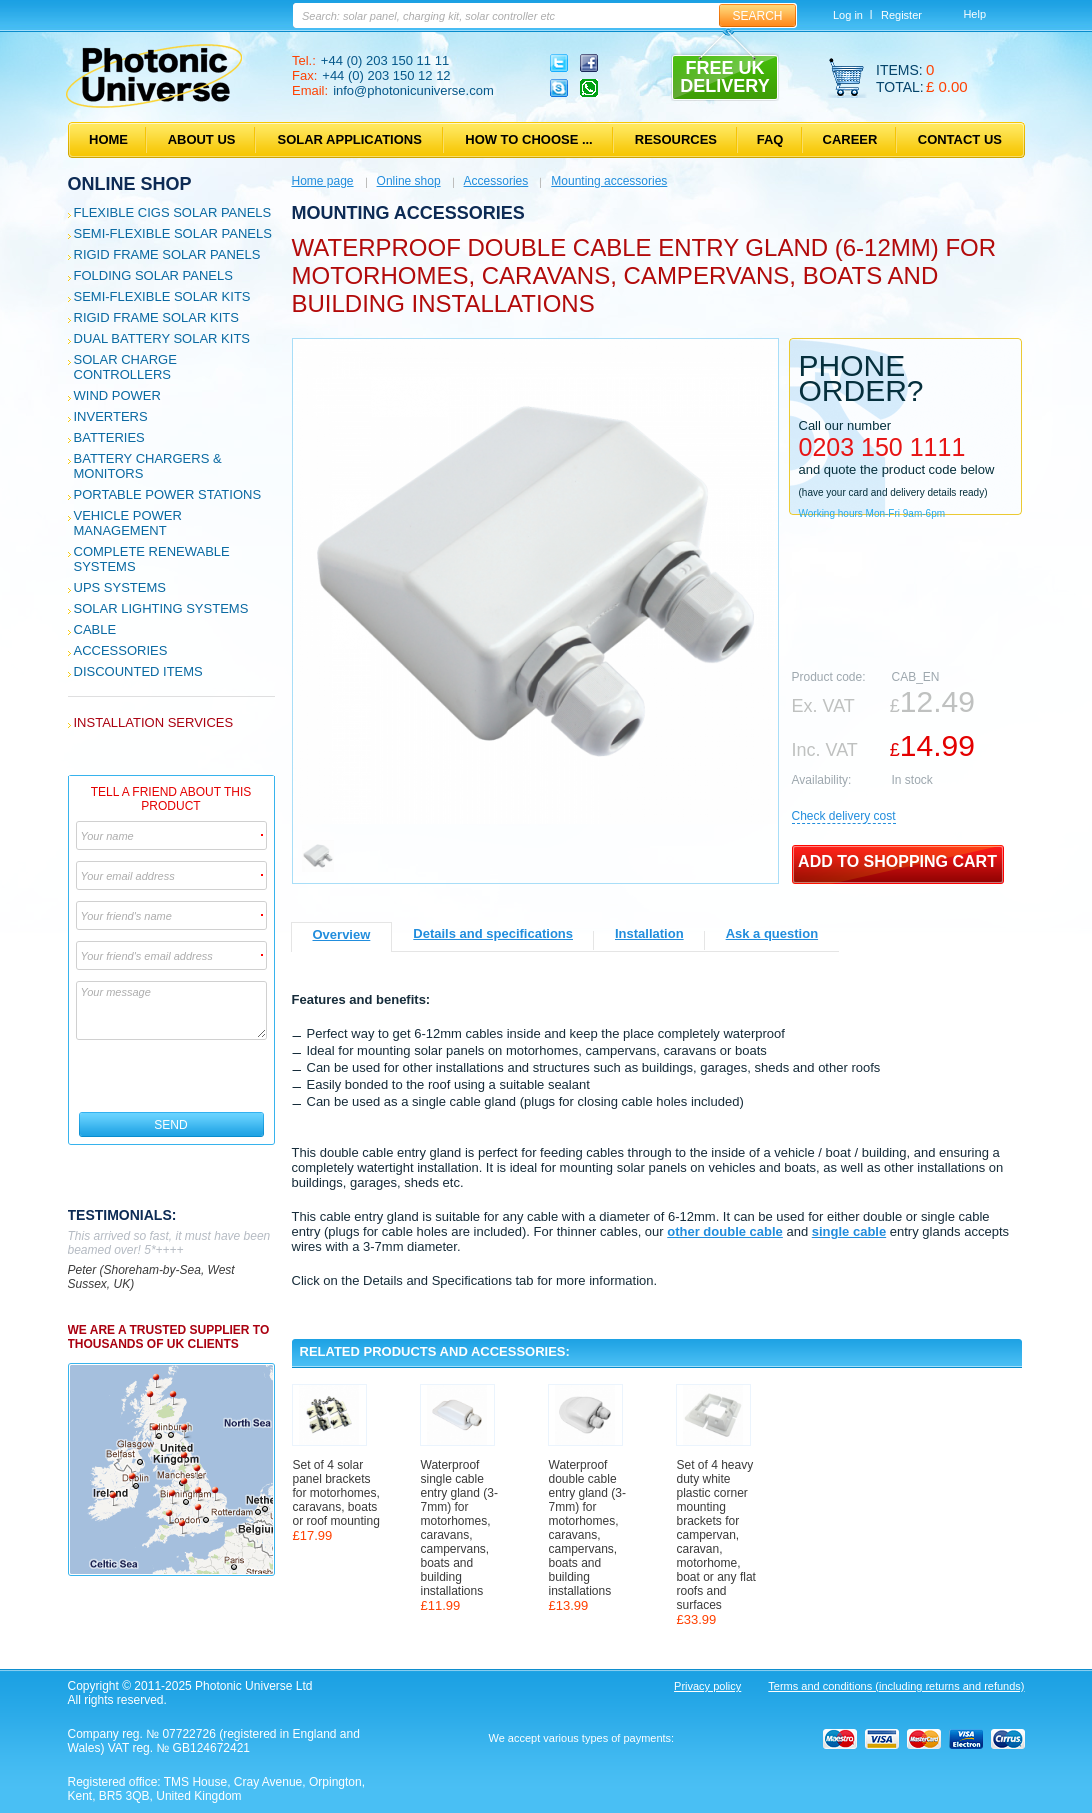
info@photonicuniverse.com (413, 90)
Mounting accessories (609, 181)
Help (974, 14)
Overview (342, 934)
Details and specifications (493, 933)
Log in (848, 15)
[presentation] (172, 1076)
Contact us (960, 139)
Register (901, 15)
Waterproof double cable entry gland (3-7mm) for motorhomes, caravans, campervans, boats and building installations (587, 1528)
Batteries (109, 437)
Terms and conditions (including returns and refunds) (896, 1686)
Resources (676, 139)
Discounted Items (138, 671)
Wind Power (117, 395)
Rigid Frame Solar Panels (167, 254)
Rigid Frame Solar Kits (156, 317)
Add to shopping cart (897, 861)
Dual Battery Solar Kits (162, 338)
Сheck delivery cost (844, 816)
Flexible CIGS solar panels (173, 212)
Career (850, 139)
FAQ (770, 139)
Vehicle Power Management (128, 523)
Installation (649, 933)
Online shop (130, 184)
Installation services (154, 722)
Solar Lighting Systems (161, 608)
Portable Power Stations (168, 494)
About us (202, 139)
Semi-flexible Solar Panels (173, 233)
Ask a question (772, 933)
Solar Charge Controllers (125, 367)
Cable (95, 629)
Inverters (111, 416)
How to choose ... (528, 139)
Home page (323, 181)
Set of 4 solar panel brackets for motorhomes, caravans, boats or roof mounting (336, 1493)
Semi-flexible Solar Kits (162, 296)
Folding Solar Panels (153, 275)
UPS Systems (120, 587)
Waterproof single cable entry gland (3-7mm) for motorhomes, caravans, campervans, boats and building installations (459, 1528)
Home (108, 139)
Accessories (121, 650)
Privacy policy (707, 1686)
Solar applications (350, 139)
